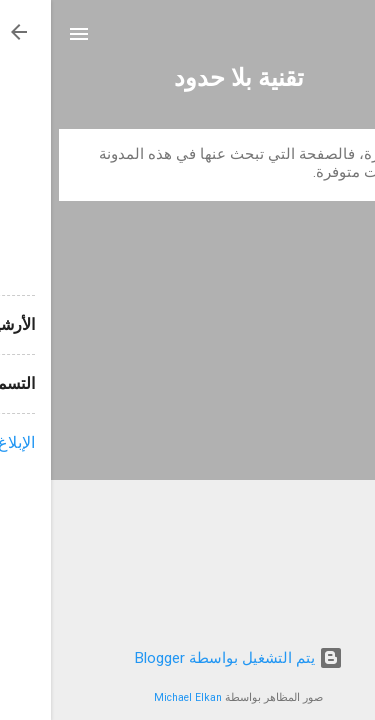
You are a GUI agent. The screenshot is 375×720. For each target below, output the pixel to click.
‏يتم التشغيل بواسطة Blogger (188, 658)
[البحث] (347, 36)
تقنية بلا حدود (188, 78)
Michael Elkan (137, 697)
